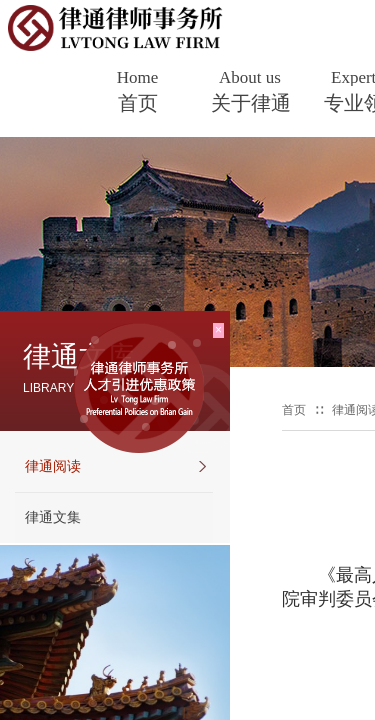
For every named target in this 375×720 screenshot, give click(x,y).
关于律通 (251, 103)
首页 (138, 103)
